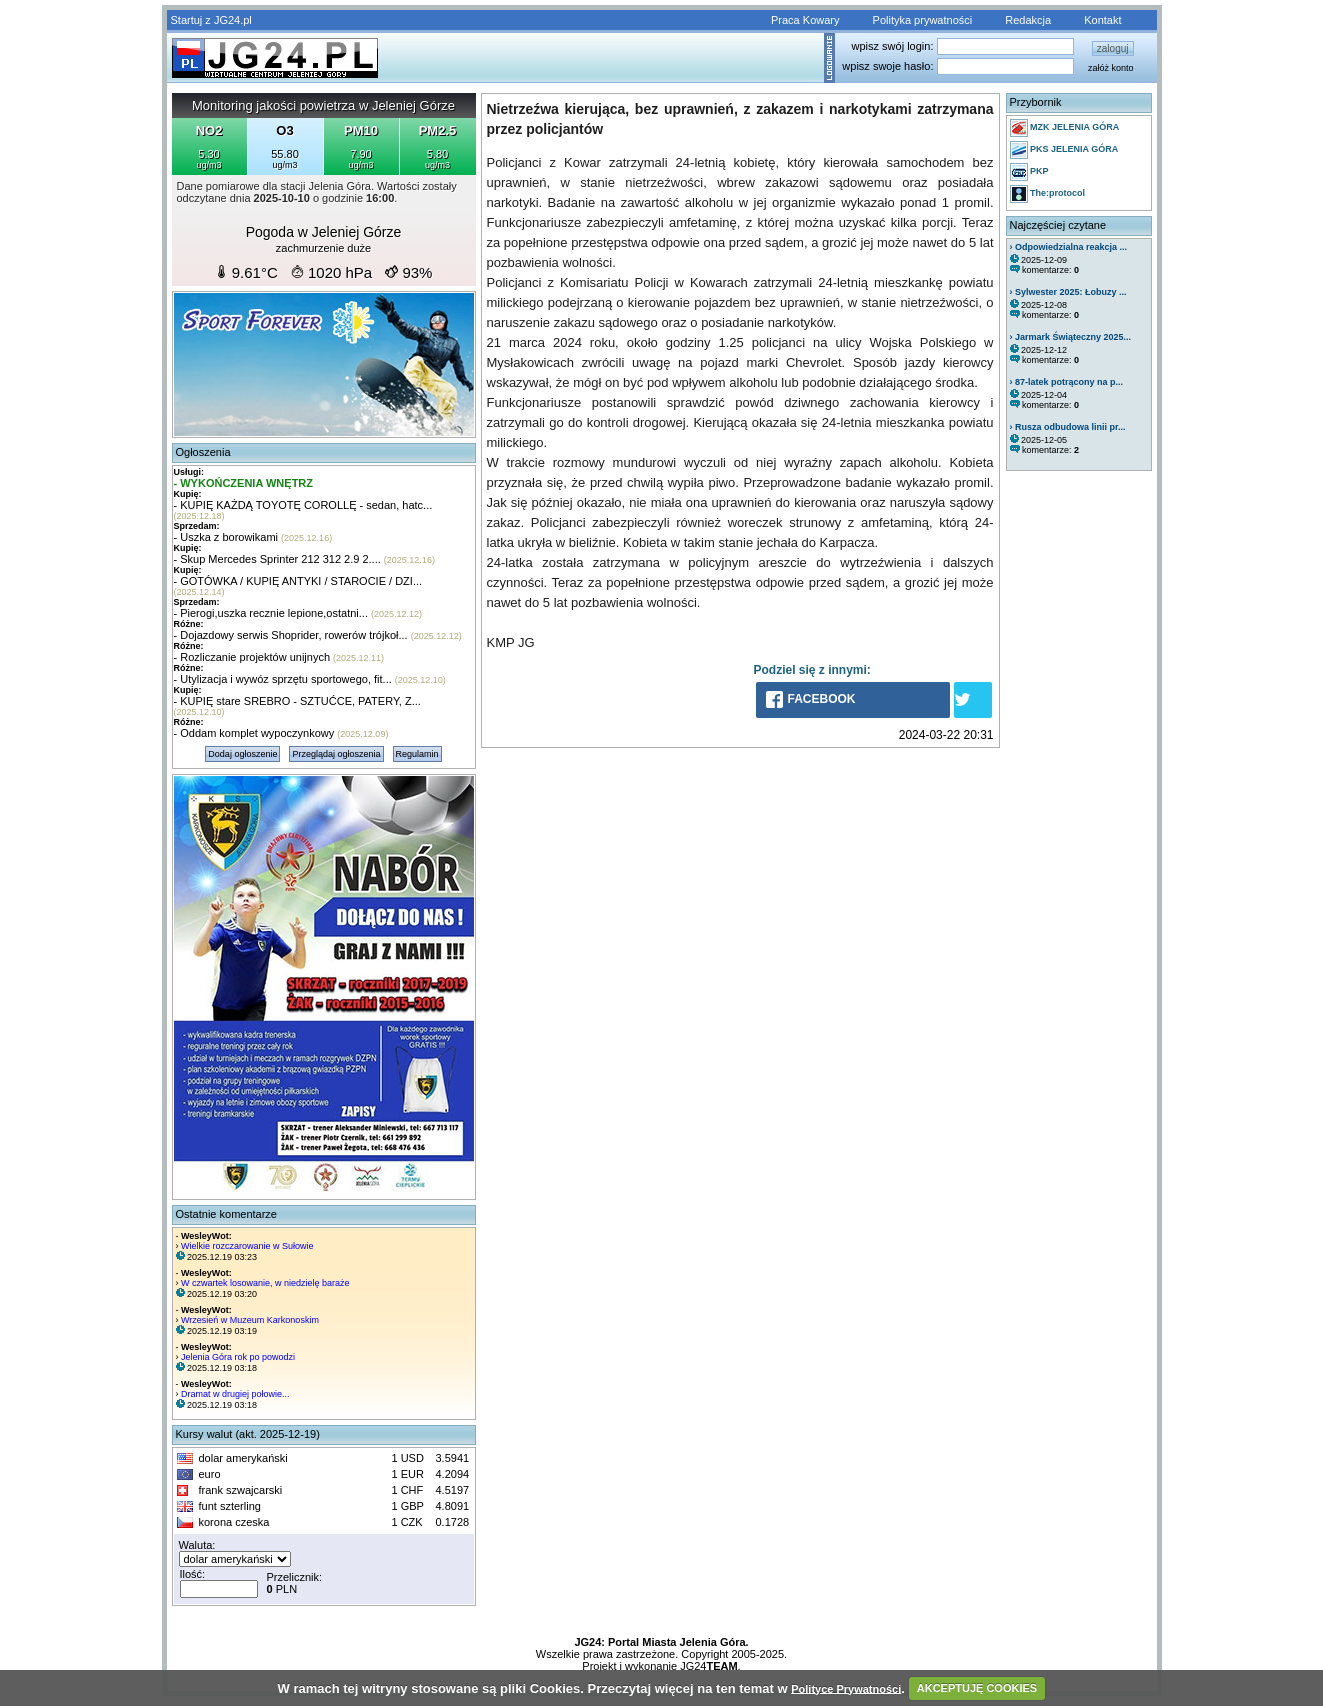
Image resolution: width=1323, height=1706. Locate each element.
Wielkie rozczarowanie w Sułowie (247, 1246)
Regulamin (417, 754)
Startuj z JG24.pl (211, 20)
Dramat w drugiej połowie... (235, 1394)
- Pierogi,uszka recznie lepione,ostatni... (271, 613)
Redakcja (1028, 20)
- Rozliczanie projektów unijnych (252, 657)
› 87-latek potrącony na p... (1067, 382)
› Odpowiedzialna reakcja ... (1069, 247)
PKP (1029, 172)
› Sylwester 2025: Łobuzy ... (1068, 292)
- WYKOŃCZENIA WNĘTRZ (244, 483)
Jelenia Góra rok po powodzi (238, 1357)
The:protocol (1048, 194)
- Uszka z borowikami (226, 537)
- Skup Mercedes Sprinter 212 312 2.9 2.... (277, 559)
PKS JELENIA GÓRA (1064, 150)
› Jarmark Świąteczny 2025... (1071, 337)
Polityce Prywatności (846, 1688)
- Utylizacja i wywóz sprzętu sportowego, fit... (283, 679)
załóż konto (1111, 68)
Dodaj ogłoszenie (242, 754)
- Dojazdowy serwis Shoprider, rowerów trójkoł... (291, 635)
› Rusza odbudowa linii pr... (1068, 427)
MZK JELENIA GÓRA (1065, 128)
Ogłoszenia (203, 452)
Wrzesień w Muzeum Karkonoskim (250, 1320)
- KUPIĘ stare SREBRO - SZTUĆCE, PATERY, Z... (297, 701)
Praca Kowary (805, 20)
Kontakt (1102, 20)
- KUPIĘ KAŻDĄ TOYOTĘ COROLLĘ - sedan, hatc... (303, 505)
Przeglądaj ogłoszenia (336, 754)
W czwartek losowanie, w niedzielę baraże (265, 1283)
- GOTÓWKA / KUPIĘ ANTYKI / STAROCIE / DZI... (298, 581)
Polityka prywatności (923, 20)
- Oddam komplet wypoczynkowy (254, 733)
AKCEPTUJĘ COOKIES (977, 1688)
